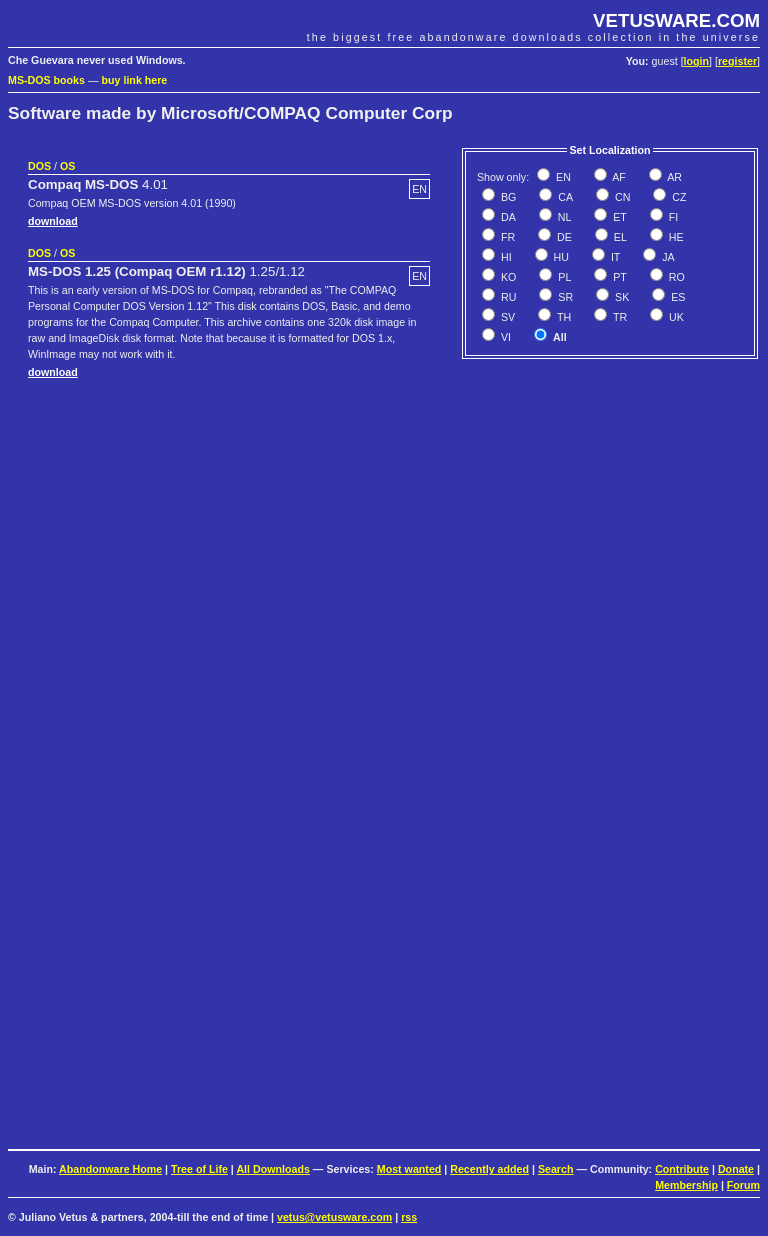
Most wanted (409, 1169)
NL (563, 217)
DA (507, 217)
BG (507, 197)
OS (67, 166)
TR (618, 317)
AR (673, 177)
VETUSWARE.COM (676, 20)
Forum (743, 1185)
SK (620, 297)
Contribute (682, 1169)
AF (618, 177)
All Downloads (272, 1169)
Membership (686, 1185)
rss (409, 1217)
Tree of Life (199, 1169)
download (53, 221)
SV (506, 317)
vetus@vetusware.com (334, 1217)
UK (675, 317)
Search (556, 1169)
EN (562, 177)
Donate (736, 1169)
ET (618, 217)
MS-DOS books (46, 80)
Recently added (489, 1169)
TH (562, 317)
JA (666, 257)
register (737, 61)
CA (564, 197)
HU (560, 257)
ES (676, 297)
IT (614, 257)
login (696, 61)
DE (563, 237)
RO (675, 277)
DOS (39, 166)
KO (507, 277)
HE (675, 237)
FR (506, 237)
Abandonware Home (110, 1169)
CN (621, 197)
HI (505, 257)
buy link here (135, 80)
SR (564, 297)
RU (507, 297)
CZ (677, 197)
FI (672, 217)
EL (619, 237)
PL (563, 277)
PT (618, 277)
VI (504, 337)
